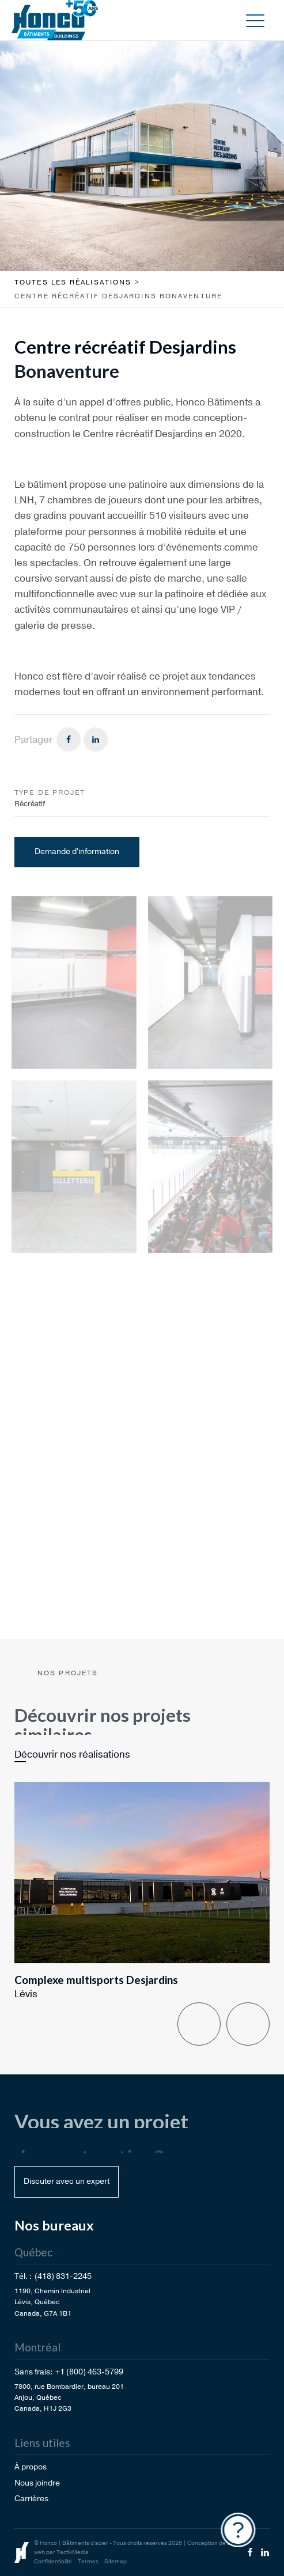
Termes (88, 2562)
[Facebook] (68, 739)
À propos (30, 2466)
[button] (255, 20)
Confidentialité (53, 2562)
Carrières (31, 2498)
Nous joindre (37, 2483)
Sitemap (115, 2562)
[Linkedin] (96, 739)
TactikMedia (72, 2552)
